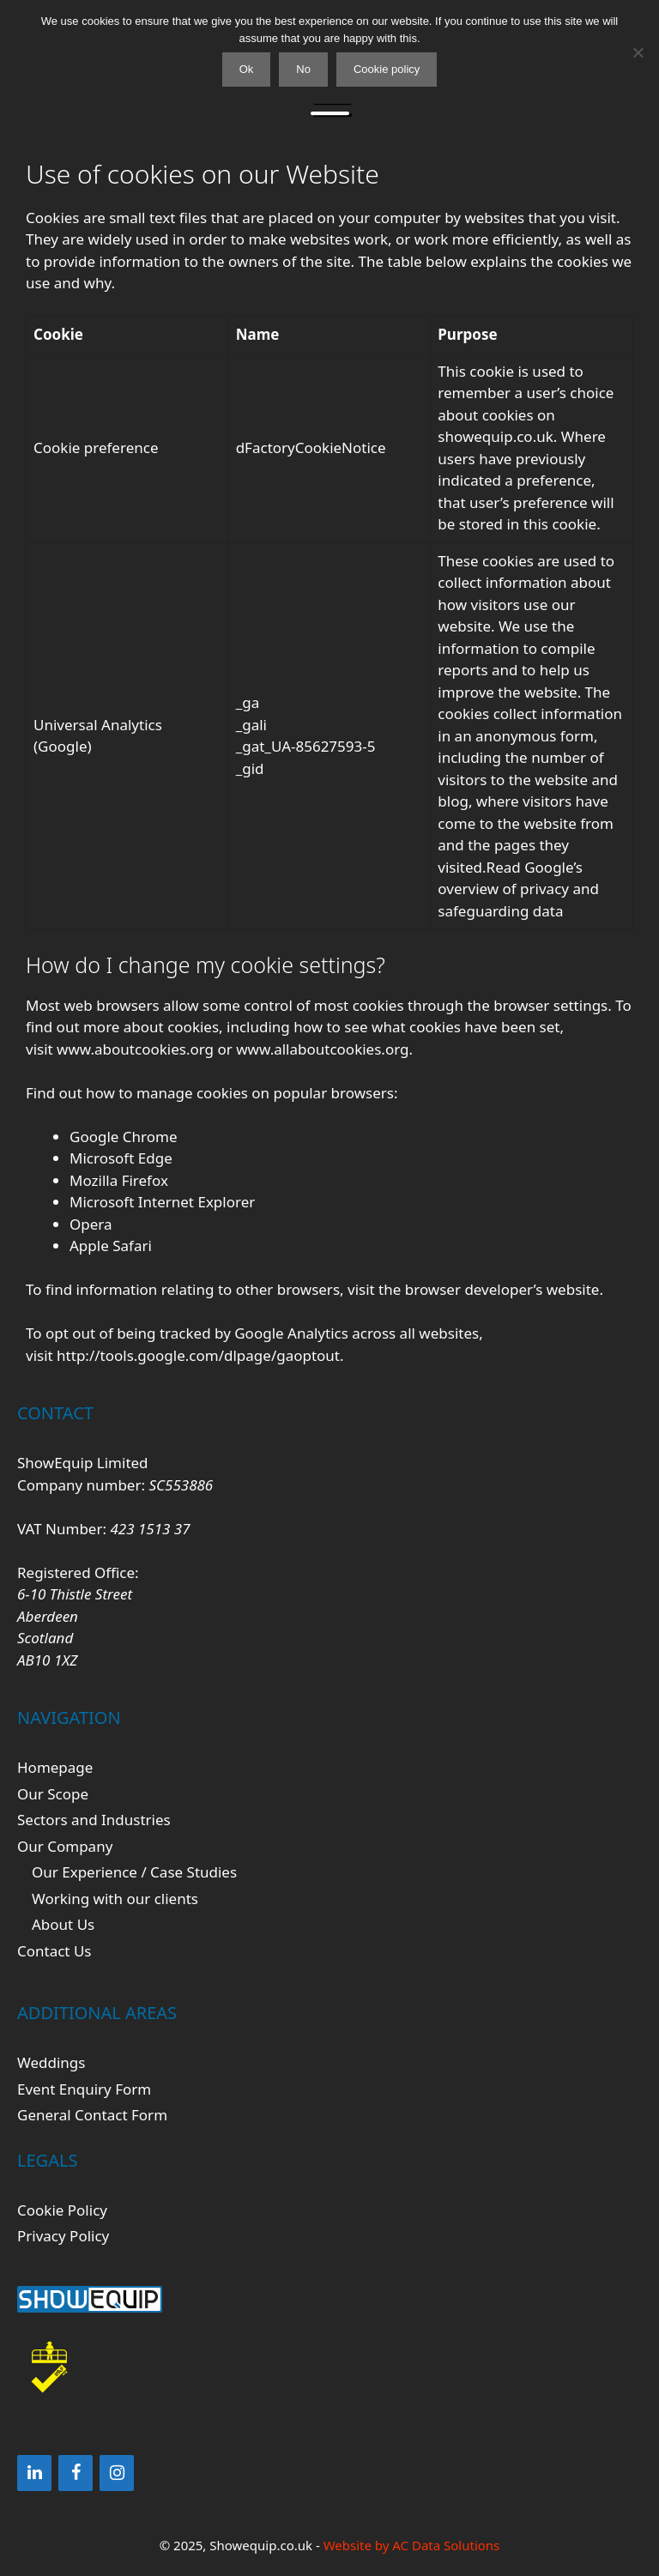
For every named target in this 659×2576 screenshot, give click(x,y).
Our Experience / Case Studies (134, 1872)
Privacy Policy (63, 2236)
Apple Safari (111, 1245)
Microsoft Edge (121, 1158)
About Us (63, 1924)
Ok (246, 69)
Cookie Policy (62, 2210)
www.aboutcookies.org (135, 1049)
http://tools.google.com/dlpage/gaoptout (198, 1355)
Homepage (55, 1767)
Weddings (51, 2062)
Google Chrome (124, 1136)
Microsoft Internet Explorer (162, 1202)
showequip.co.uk (495, 436)
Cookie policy (387, 69)
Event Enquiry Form (84, 2089)
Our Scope (52, 1794)
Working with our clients (115, 1898)
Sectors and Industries (94, 1819)
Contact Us (54, 1951)
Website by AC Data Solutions (411, 2545)
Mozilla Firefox (119, 1180)
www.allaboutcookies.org (322, 1049)
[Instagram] (117, 2473)
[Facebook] (75, 2473)
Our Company (64, 1846)
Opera (91, 1224)
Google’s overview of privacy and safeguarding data (518, 889)
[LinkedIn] (34, 2473)
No (303, 69)
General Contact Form (92, 2115)
